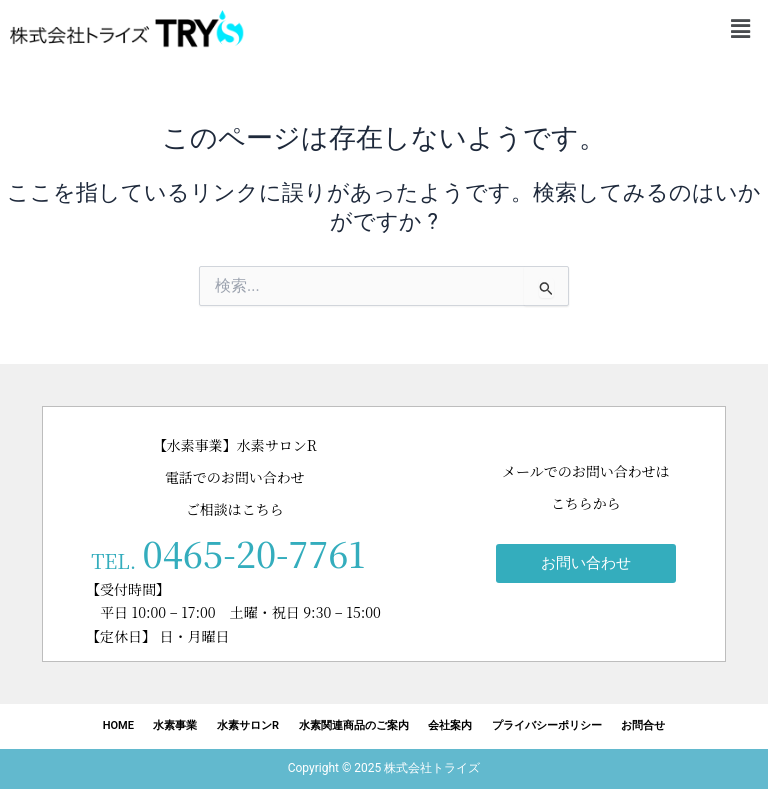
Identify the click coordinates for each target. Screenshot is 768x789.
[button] (741, 29)
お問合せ (645, 725)
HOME (116, 725)
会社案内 (451, 725)
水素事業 (175, 725)
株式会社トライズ (432, 768)
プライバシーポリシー (548, 725)
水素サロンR (248, 725)
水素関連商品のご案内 (354, 725)
